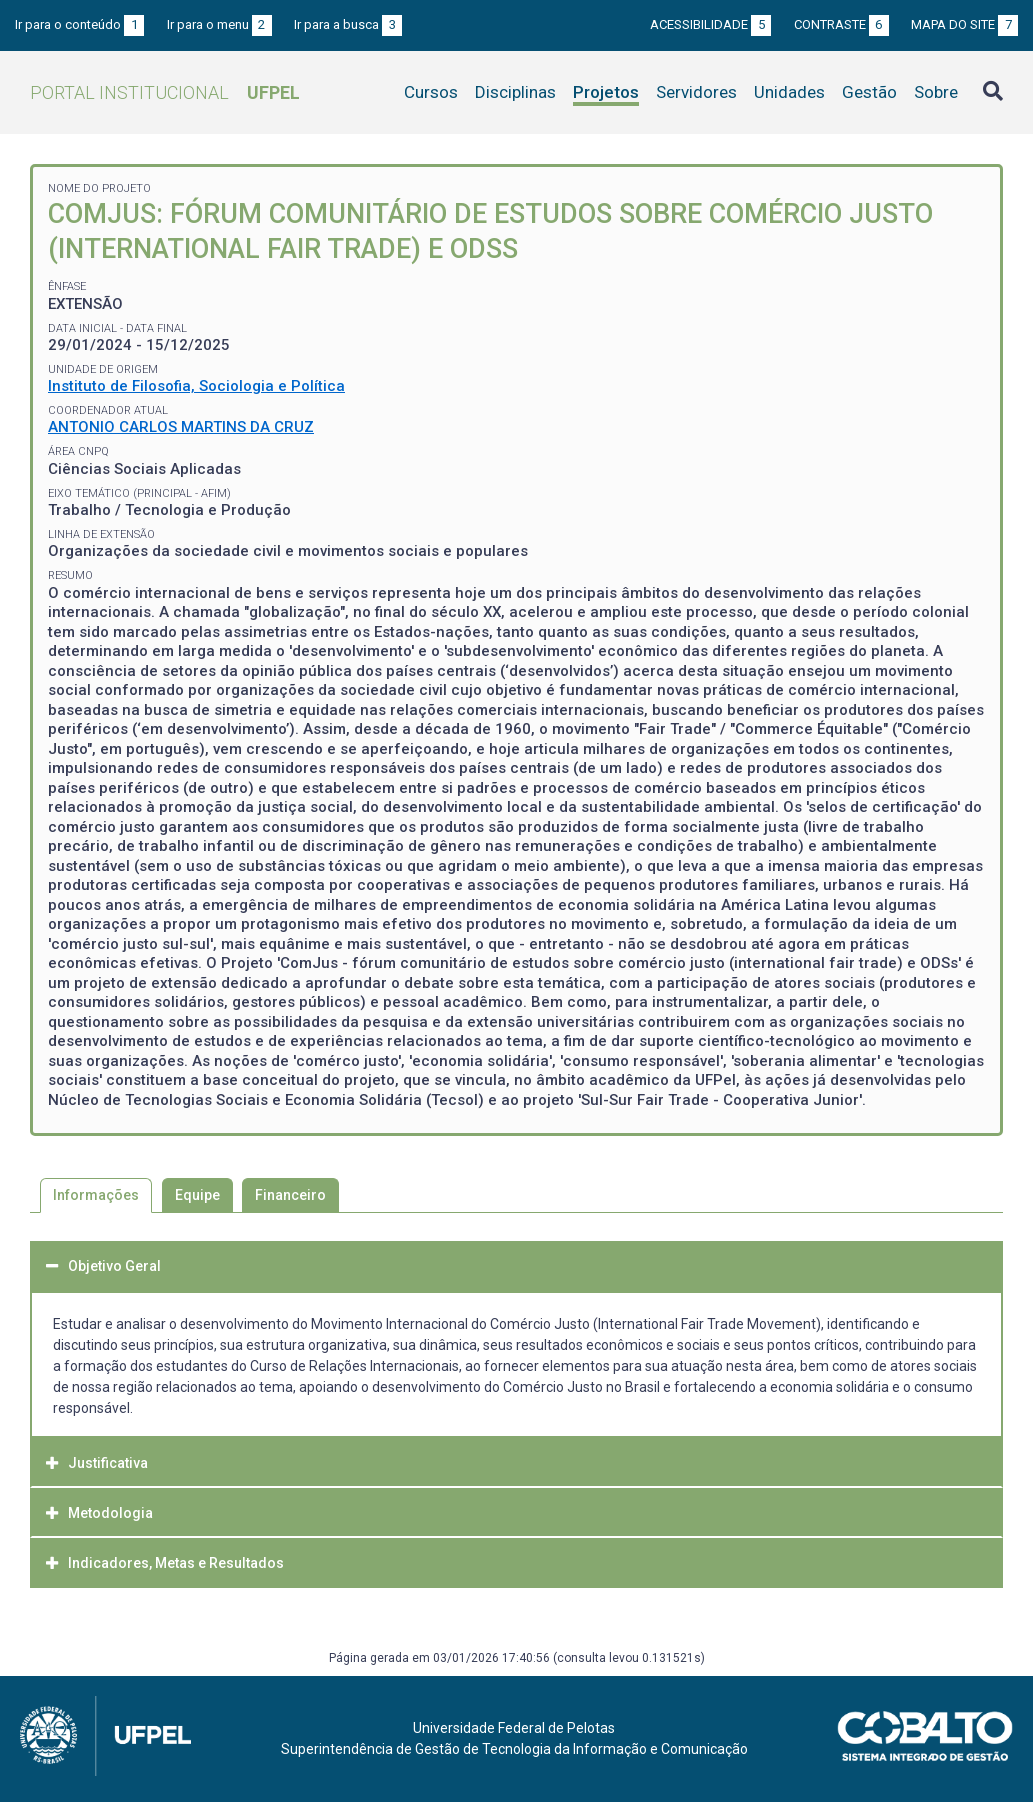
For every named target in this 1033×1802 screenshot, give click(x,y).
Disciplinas (515, 92)
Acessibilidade (710, 24)
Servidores (696, 92)
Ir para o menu (219, 24)
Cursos (431, 92)
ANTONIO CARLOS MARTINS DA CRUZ (181, 427)
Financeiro (290, 1195)
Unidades (789, 92)
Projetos (606, 92)
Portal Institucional (165, 92)
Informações (96, 1195)
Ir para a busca (348, 24)
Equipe (197, 1195)
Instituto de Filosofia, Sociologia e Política (196, 386)
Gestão (869, 92)
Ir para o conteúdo (79, 24)
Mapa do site (964, 24)
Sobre (936, 92)
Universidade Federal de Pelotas (514, 1728)
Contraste (841, 24)
